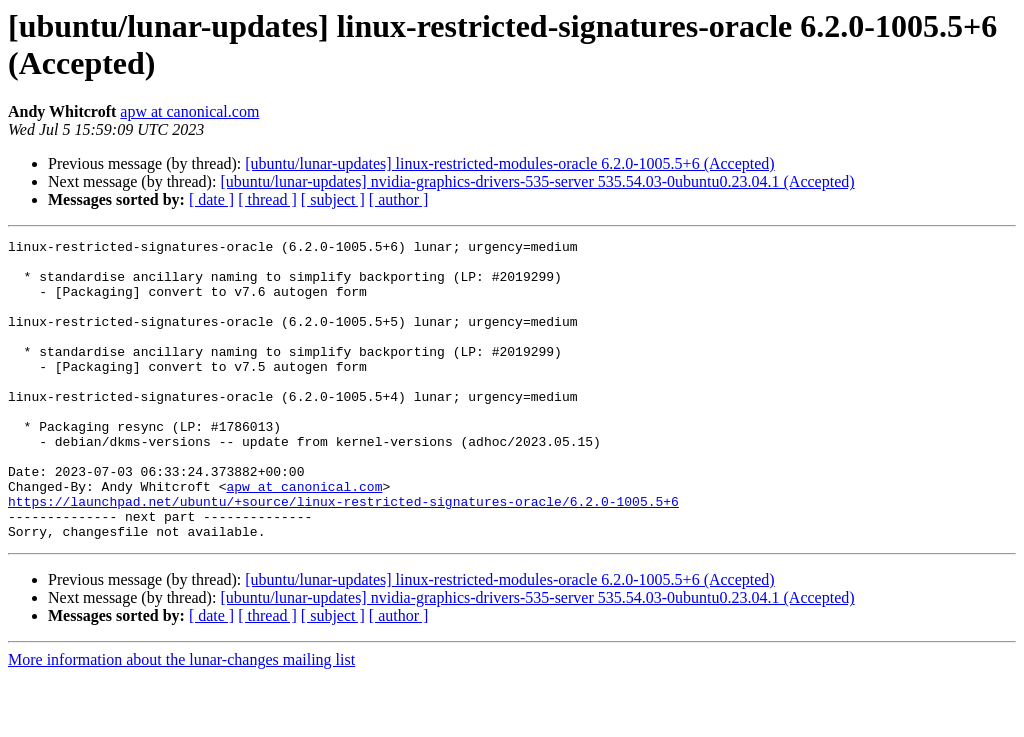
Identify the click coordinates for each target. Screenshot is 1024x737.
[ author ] (399, 199)
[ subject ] (333, 199)
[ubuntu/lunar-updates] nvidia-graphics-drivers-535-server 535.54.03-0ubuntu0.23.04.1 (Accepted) (537, 181)
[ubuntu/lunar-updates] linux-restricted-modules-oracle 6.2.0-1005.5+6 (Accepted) (509, 163)
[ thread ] (267, 199)
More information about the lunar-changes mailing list (181, 719)
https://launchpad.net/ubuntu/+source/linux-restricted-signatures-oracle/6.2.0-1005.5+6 (343, 555)
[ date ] (211, 199)
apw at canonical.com (189, 111)
